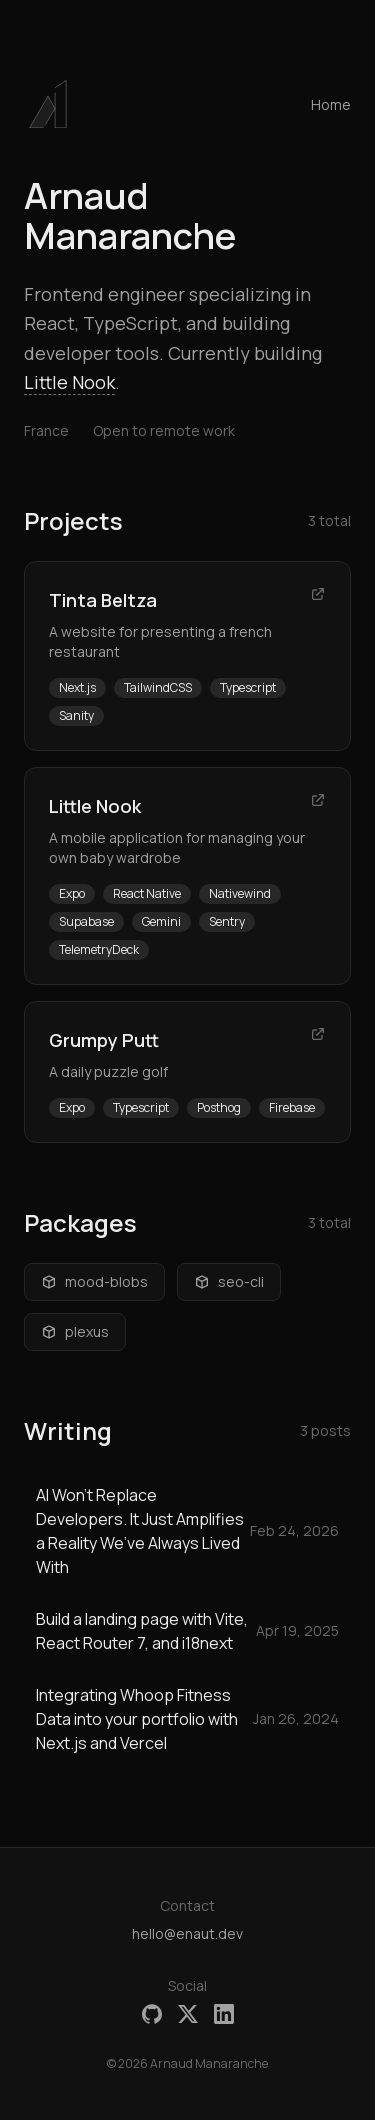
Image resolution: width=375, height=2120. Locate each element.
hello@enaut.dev (187, 1933)
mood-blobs (94, 1281)
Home (331, 104)
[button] (48, 104)
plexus (75, 1331)
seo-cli (229, 1281)
